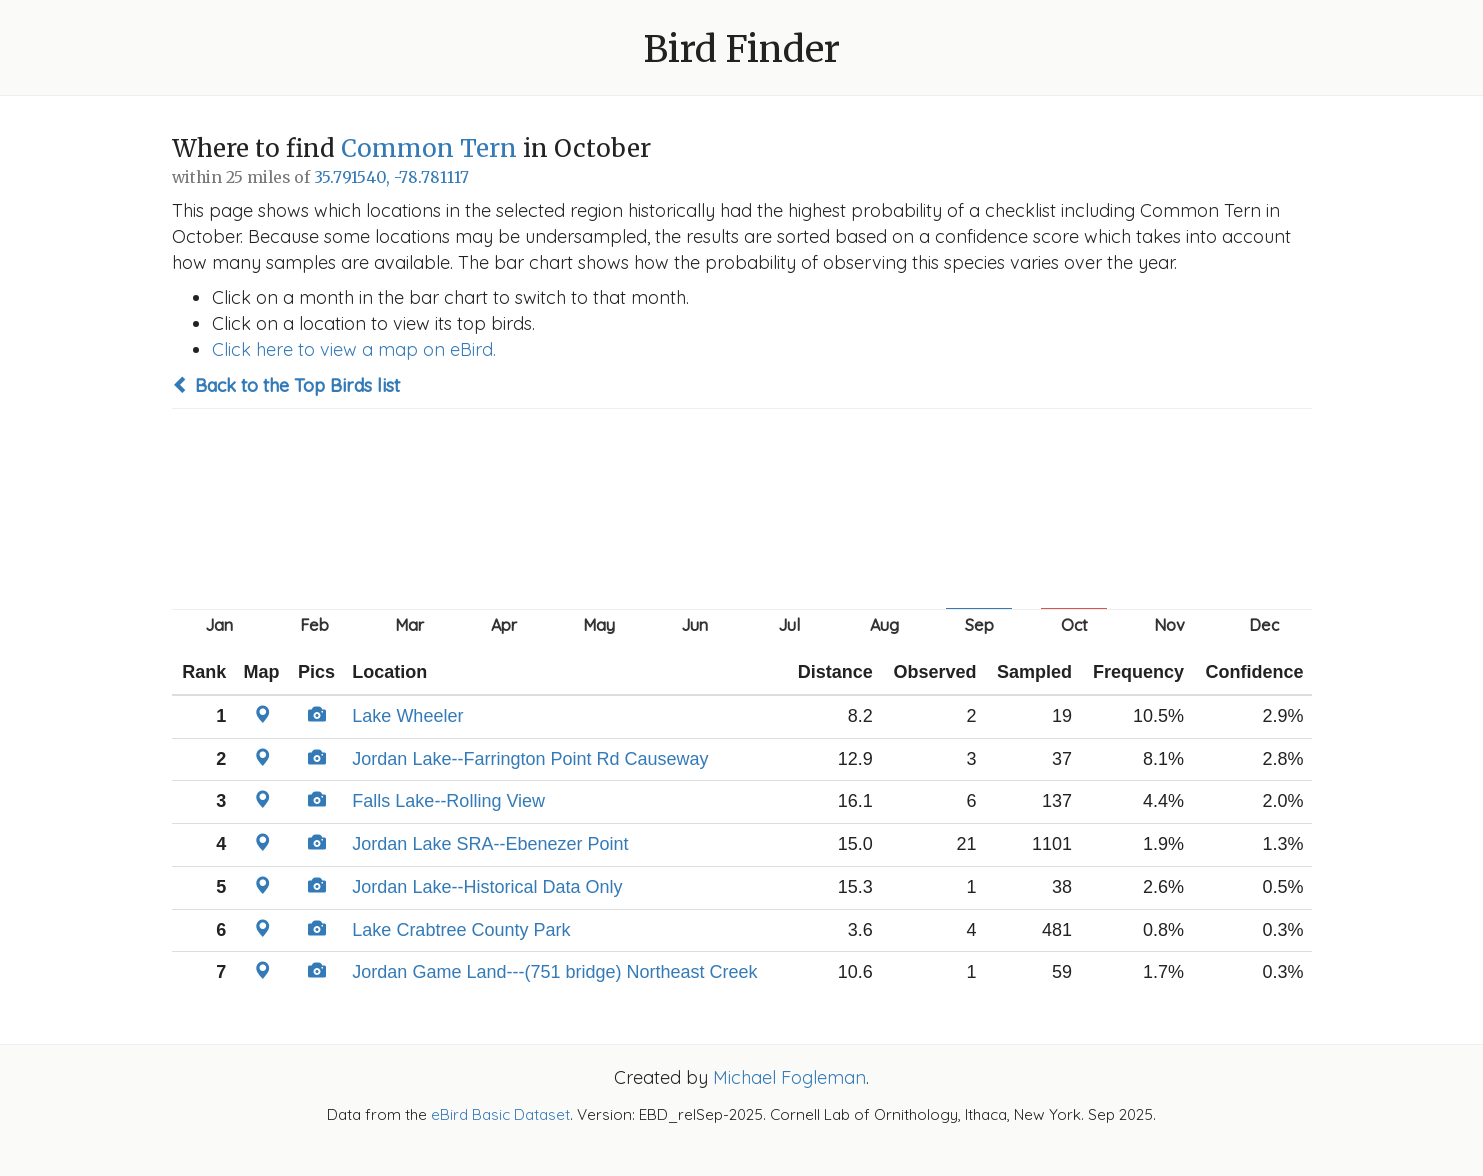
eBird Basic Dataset (500, 1114)
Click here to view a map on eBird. (354, 349)
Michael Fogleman (789, 1077)
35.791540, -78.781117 (391, 177)
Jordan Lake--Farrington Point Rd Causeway (530, 759)
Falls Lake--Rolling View (448, 801)
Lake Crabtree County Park (461, 930)
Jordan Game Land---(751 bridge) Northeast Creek (554, 972)
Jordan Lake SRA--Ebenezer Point (490, 844)
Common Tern (429, 148)
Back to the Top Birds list (286, 385)
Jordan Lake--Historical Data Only (487, 887)
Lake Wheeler (407, 716)
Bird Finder (742, 49)
